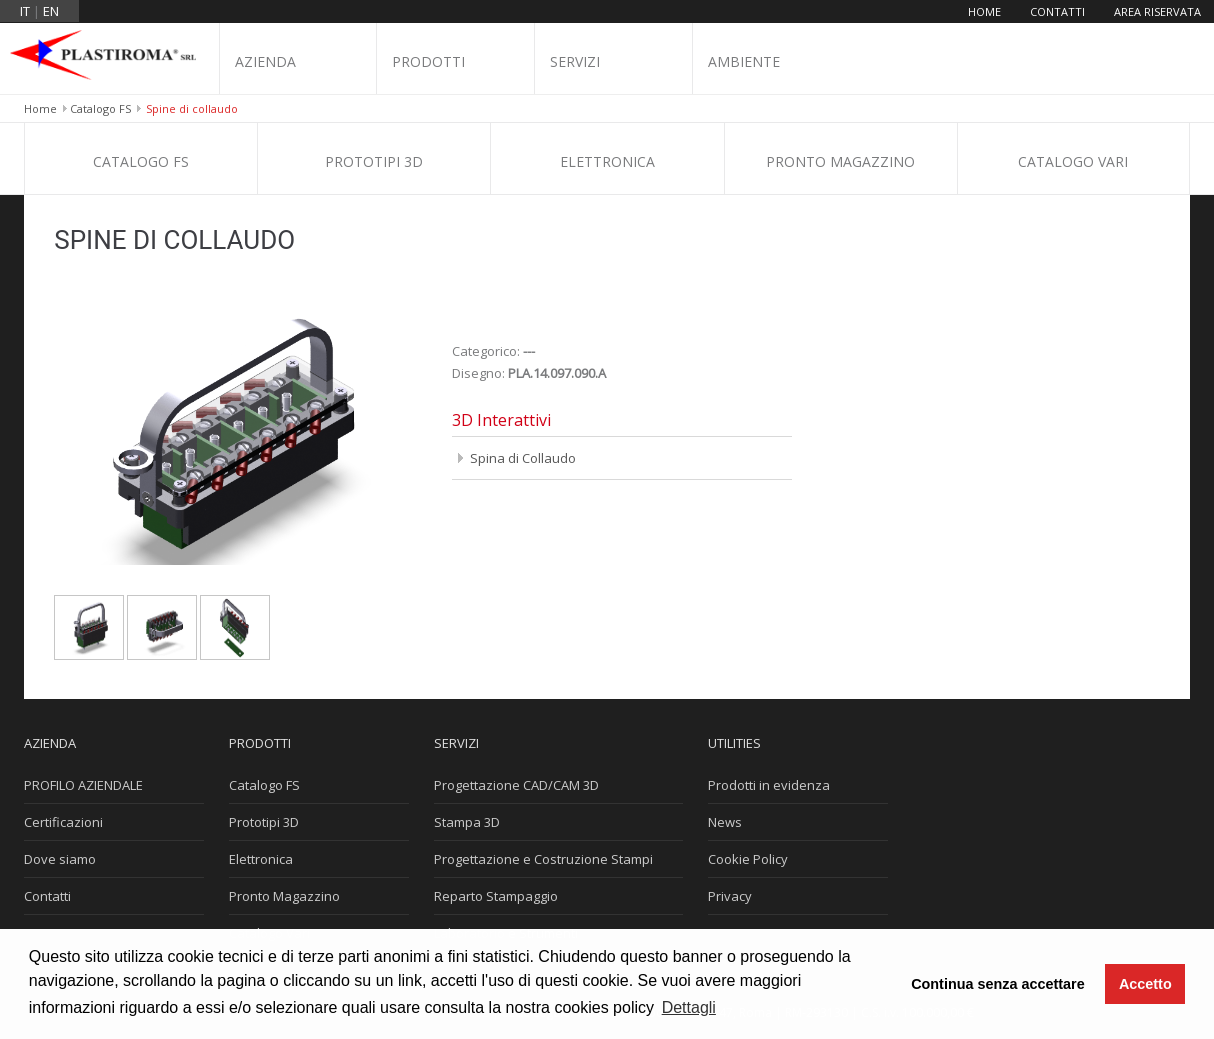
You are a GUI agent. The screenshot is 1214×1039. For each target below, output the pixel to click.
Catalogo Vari (1073, 161)
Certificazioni (63, 822)
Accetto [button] (1145, 984)
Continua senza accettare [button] (998, 984)
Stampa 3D (467, 822)
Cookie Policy (748, 859)
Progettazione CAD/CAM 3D (516, 785)
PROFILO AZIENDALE (83, 785)
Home (984, 11)
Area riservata (1157, 11)
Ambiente (744, 61)
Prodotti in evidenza (769, 785)
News (725, 822)
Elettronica (607, 161)
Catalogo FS (100, 108)
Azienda (265, 61)
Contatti (1057, 11)
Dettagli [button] (689, 1007)
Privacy (730, 896)
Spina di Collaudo (523, 458)
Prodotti (428, 61)
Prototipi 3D (374, 161)
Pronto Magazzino (840, 161)
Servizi (575, 61)
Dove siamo (60, 859)
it (25, 11)
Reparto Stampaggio (496, 896)
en (51, 11)
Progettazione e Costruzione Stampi (543, 859)
